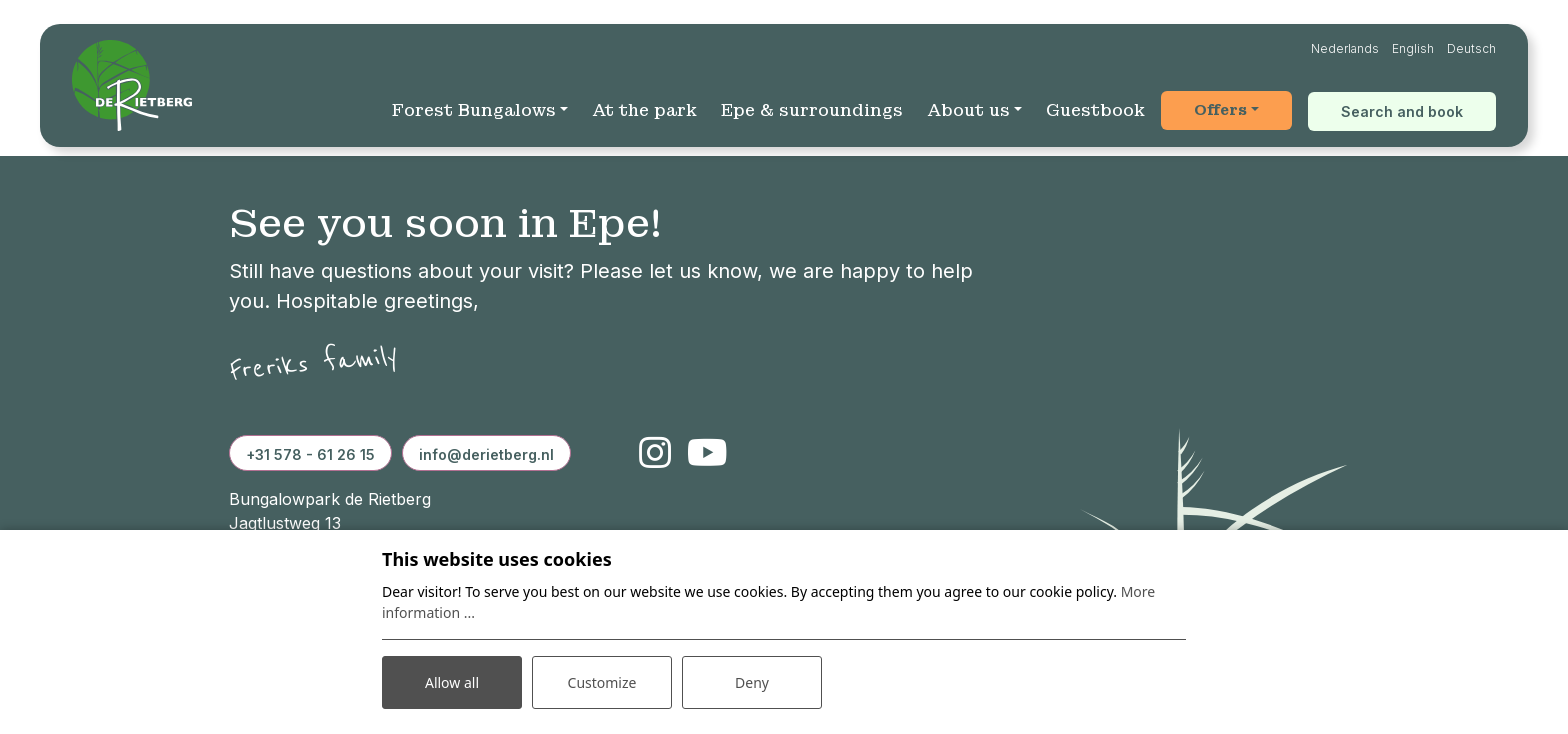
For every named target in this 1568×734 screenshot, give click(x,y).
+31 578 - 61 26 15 (310, 454)
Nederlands (1345, 48)
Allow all (452, 682)
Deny (752, 682)
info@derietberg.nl (486, 454)
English (1413, 48)
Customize (602, 682)
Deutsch (1471, 48)
